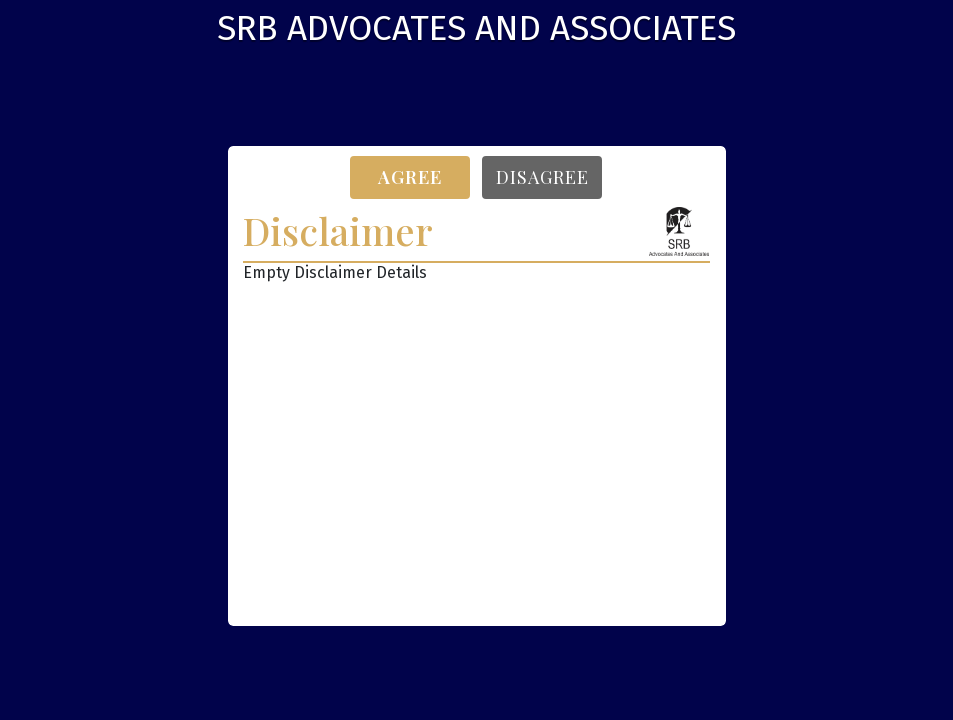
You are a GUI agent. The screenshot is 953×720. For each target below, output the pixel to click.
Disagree (542, 177)
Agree (410, 177)
